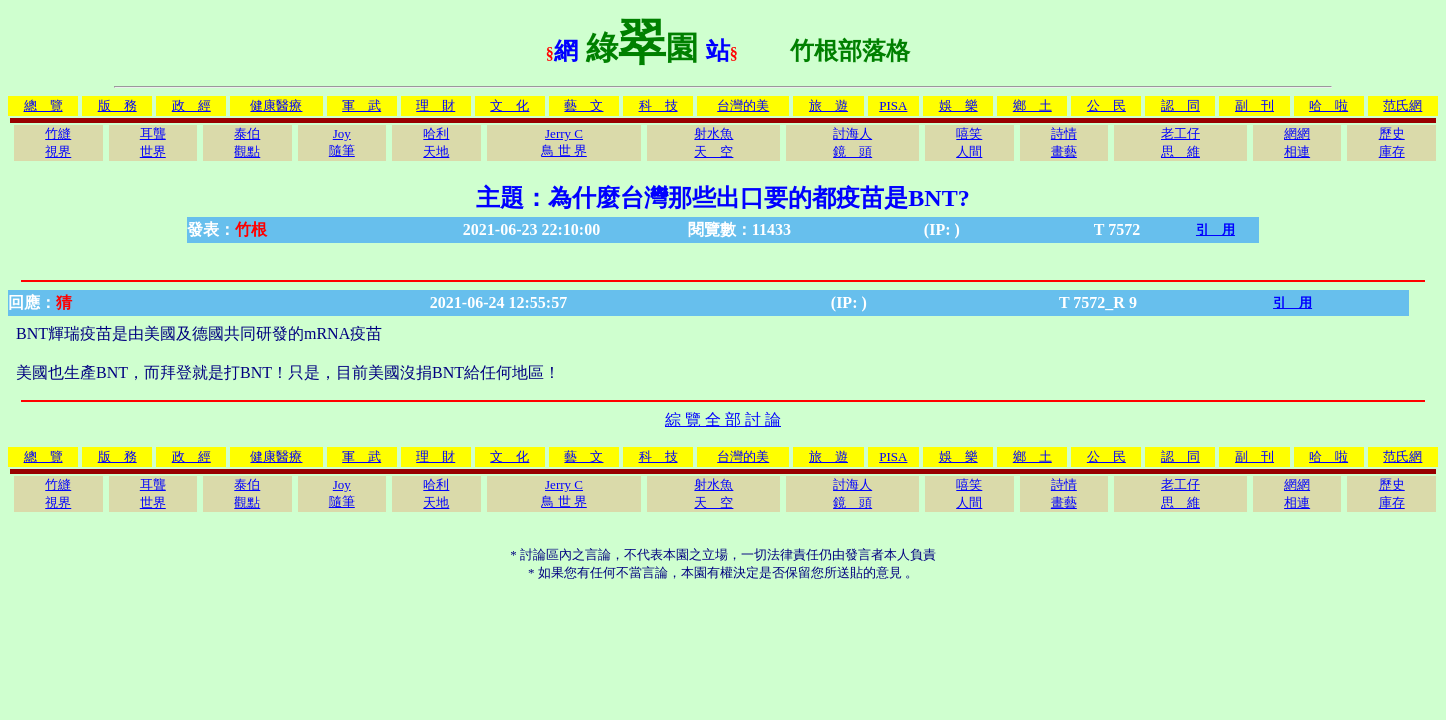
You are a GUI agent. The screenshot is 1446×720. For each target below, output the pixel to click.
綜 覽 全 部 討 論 (723, 419)
